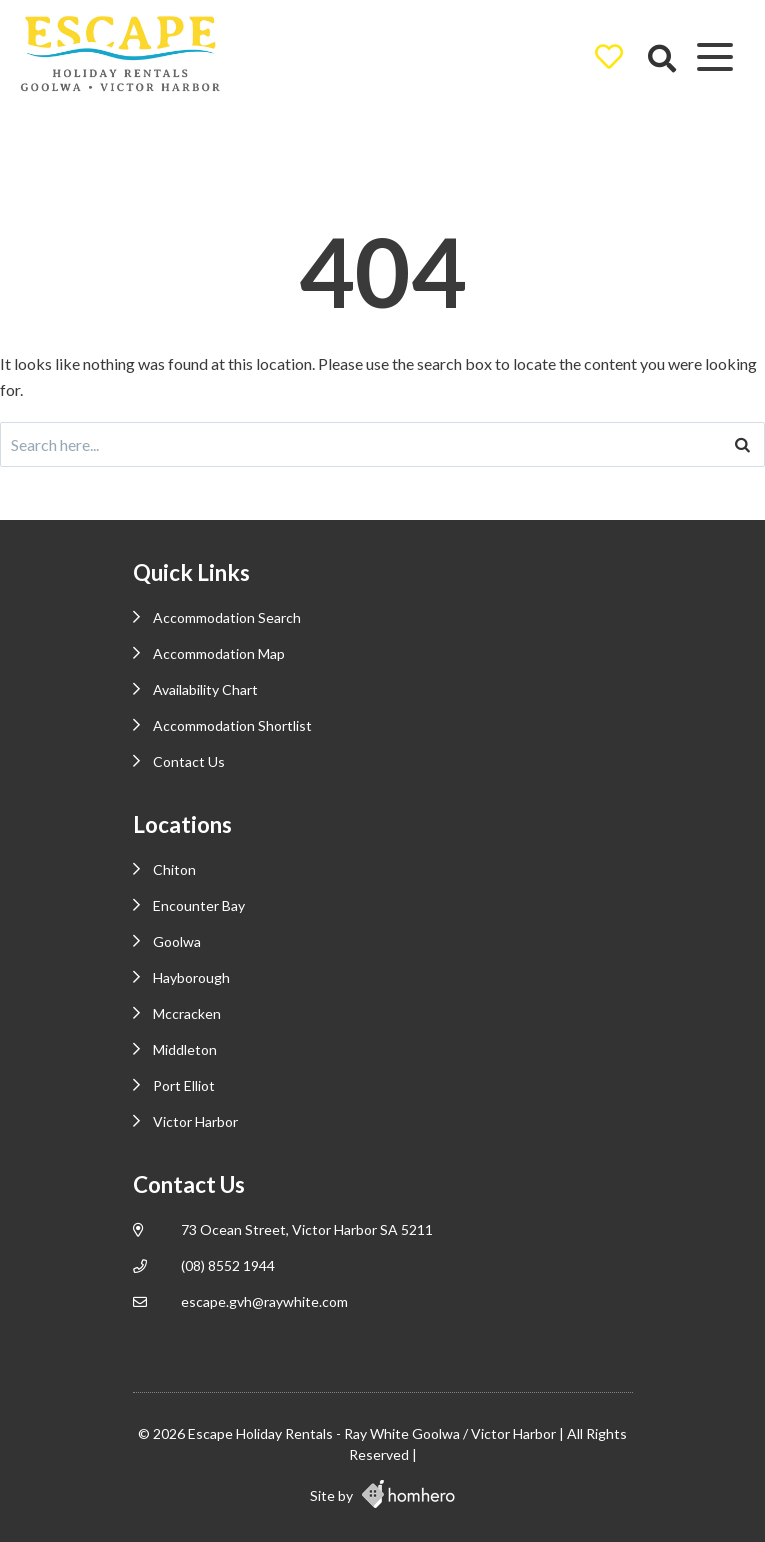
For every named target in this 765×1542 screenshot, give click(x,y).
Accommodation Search (227, 617)
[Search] (742, 444)
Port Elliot (184, 1085)
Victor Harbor (195, 1121)
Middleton (185, 1049)
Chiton (174, 869)
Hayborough (191, 977)
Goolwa (177, 941)
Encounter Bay (199, 905)
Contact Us (189, 761)
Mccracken (187, 1013)
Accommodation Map (219, 653)
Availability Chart (205, 689)
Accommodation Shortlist (232, 725)
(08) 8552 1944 (228, 1265)
